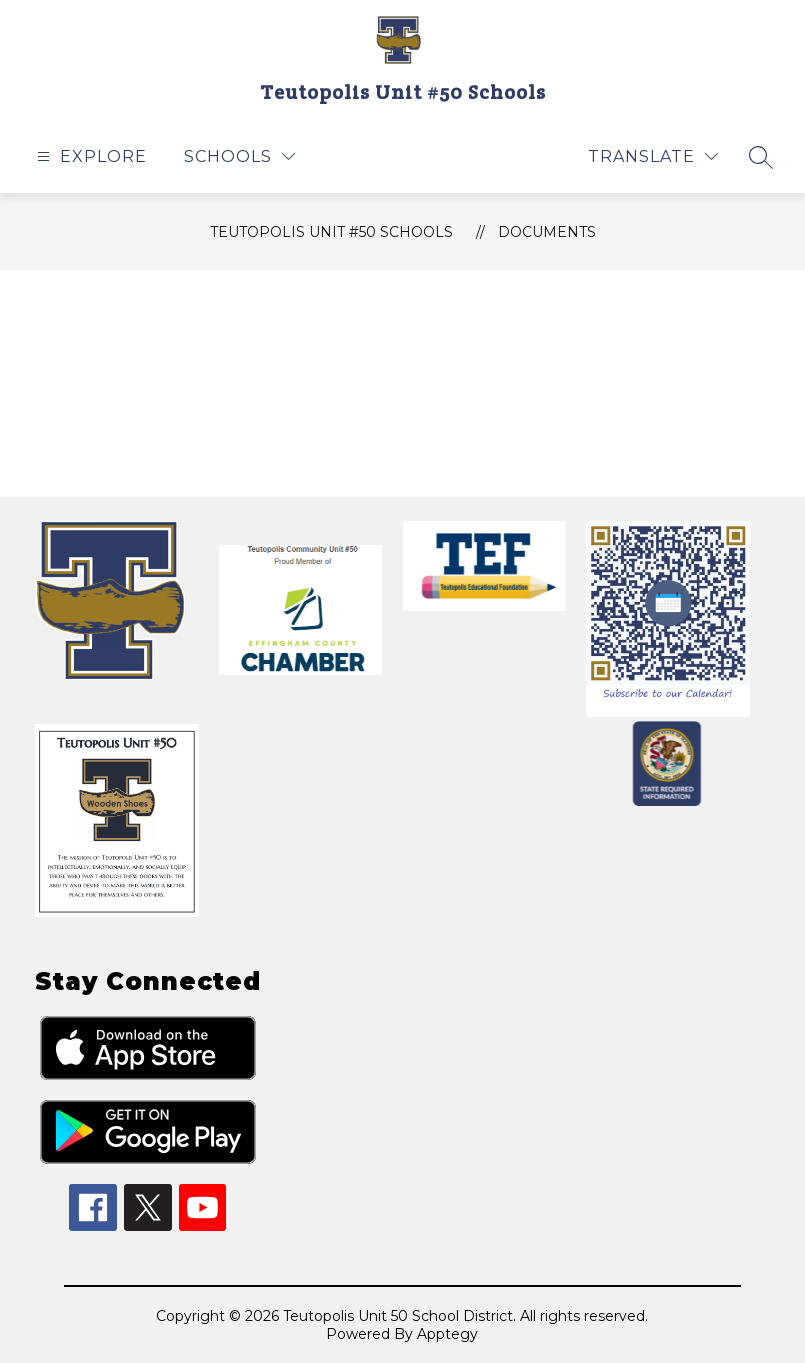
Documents (547, 232)
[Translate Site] (653, 156)
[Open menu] (89, 156)
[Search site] (761, 157)
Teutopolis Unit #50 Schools (331, 232)
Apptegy (447, 1334)
